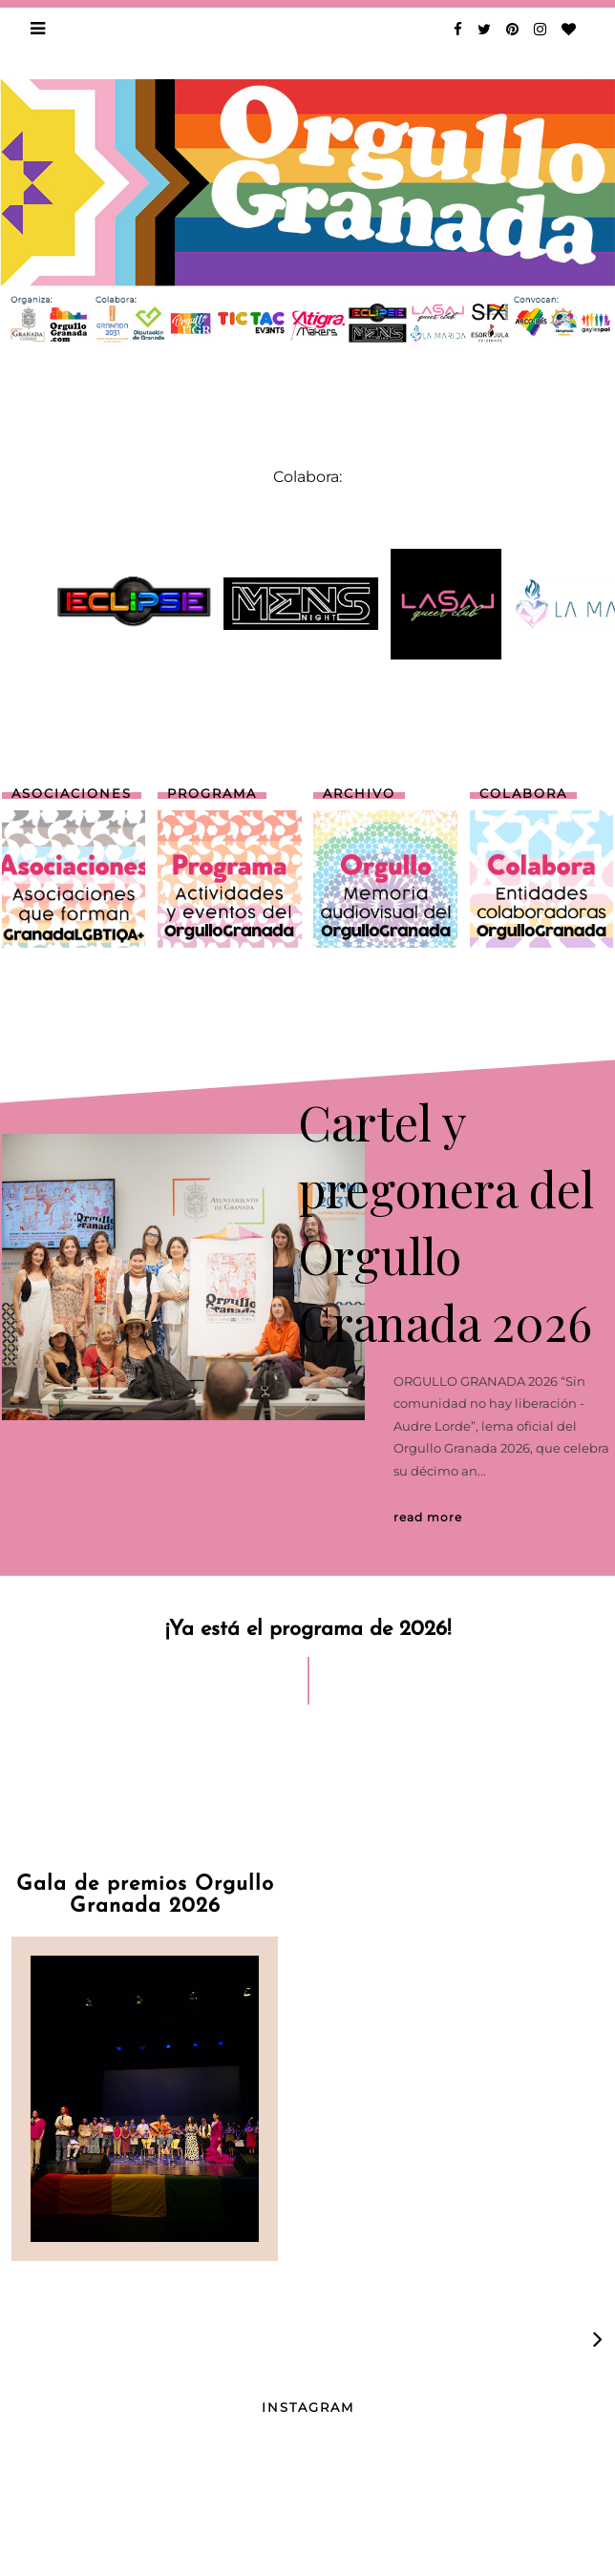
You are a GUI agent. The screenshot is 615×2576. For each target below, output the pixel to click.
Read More (427, 1517)
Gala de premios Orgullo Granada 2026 (145, 1895)
